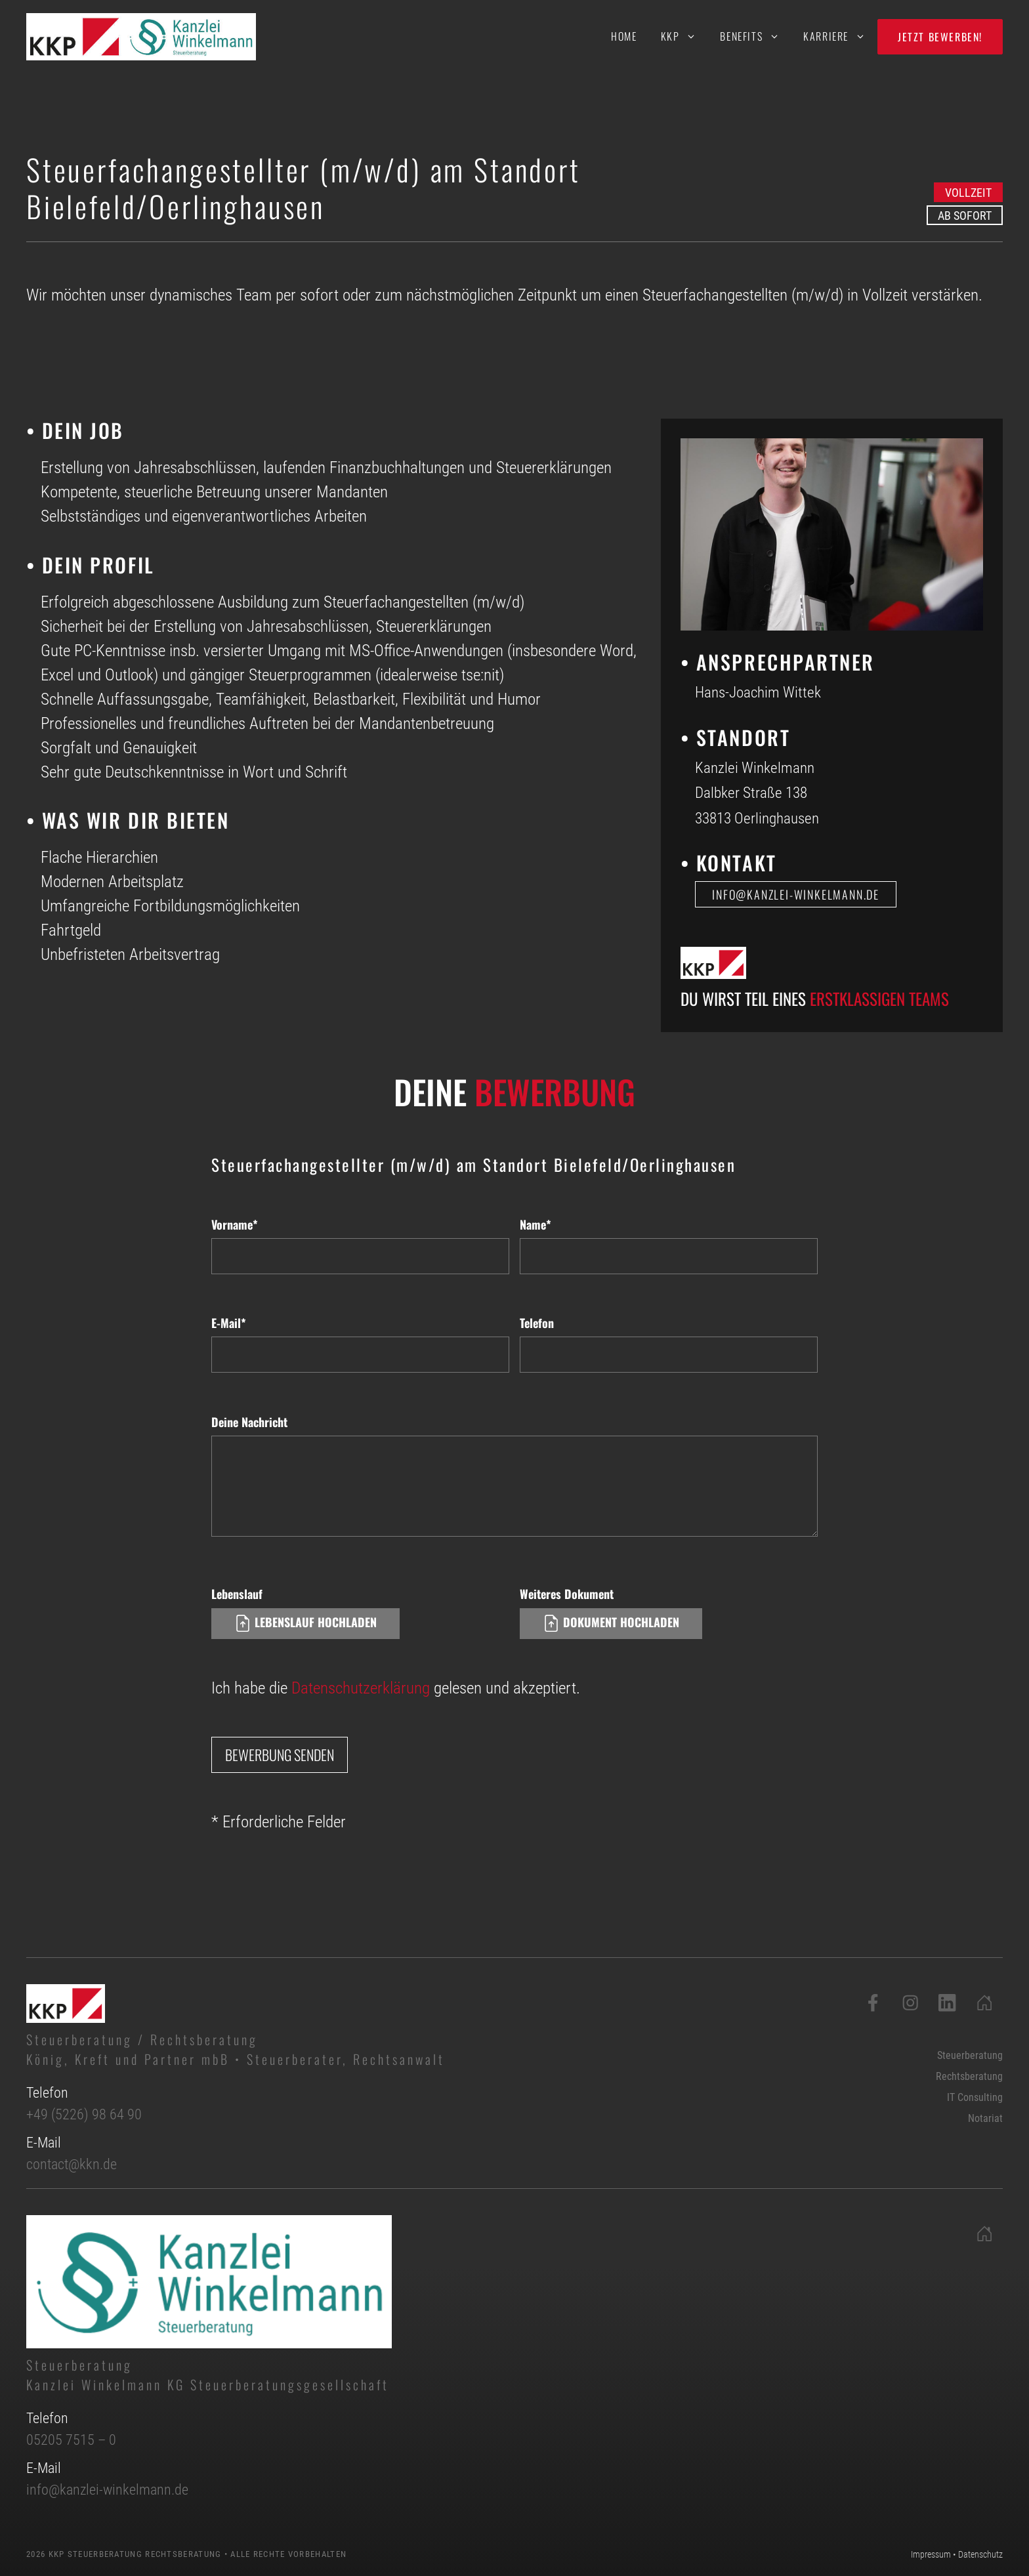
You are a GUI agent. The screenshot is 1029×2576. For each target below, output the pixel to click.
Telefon (537, 1322)
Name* (535, 1224)
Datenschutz (980, 2554)
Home (624, 36)
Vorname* (234, 1224)
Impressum (931, 2554)
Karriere (840, 36)
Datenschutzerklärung (360, 1687)
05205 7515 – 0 (71, 2440)
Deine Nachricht (249, 1421)
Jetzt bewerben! (940, 37)
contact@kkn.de (71, 2164)
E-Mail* (228, 1322)
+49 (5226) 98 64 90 (84, 2114)
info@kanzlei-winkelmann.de (107, 2490)
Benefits (755, 36)
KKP (685, 36)
